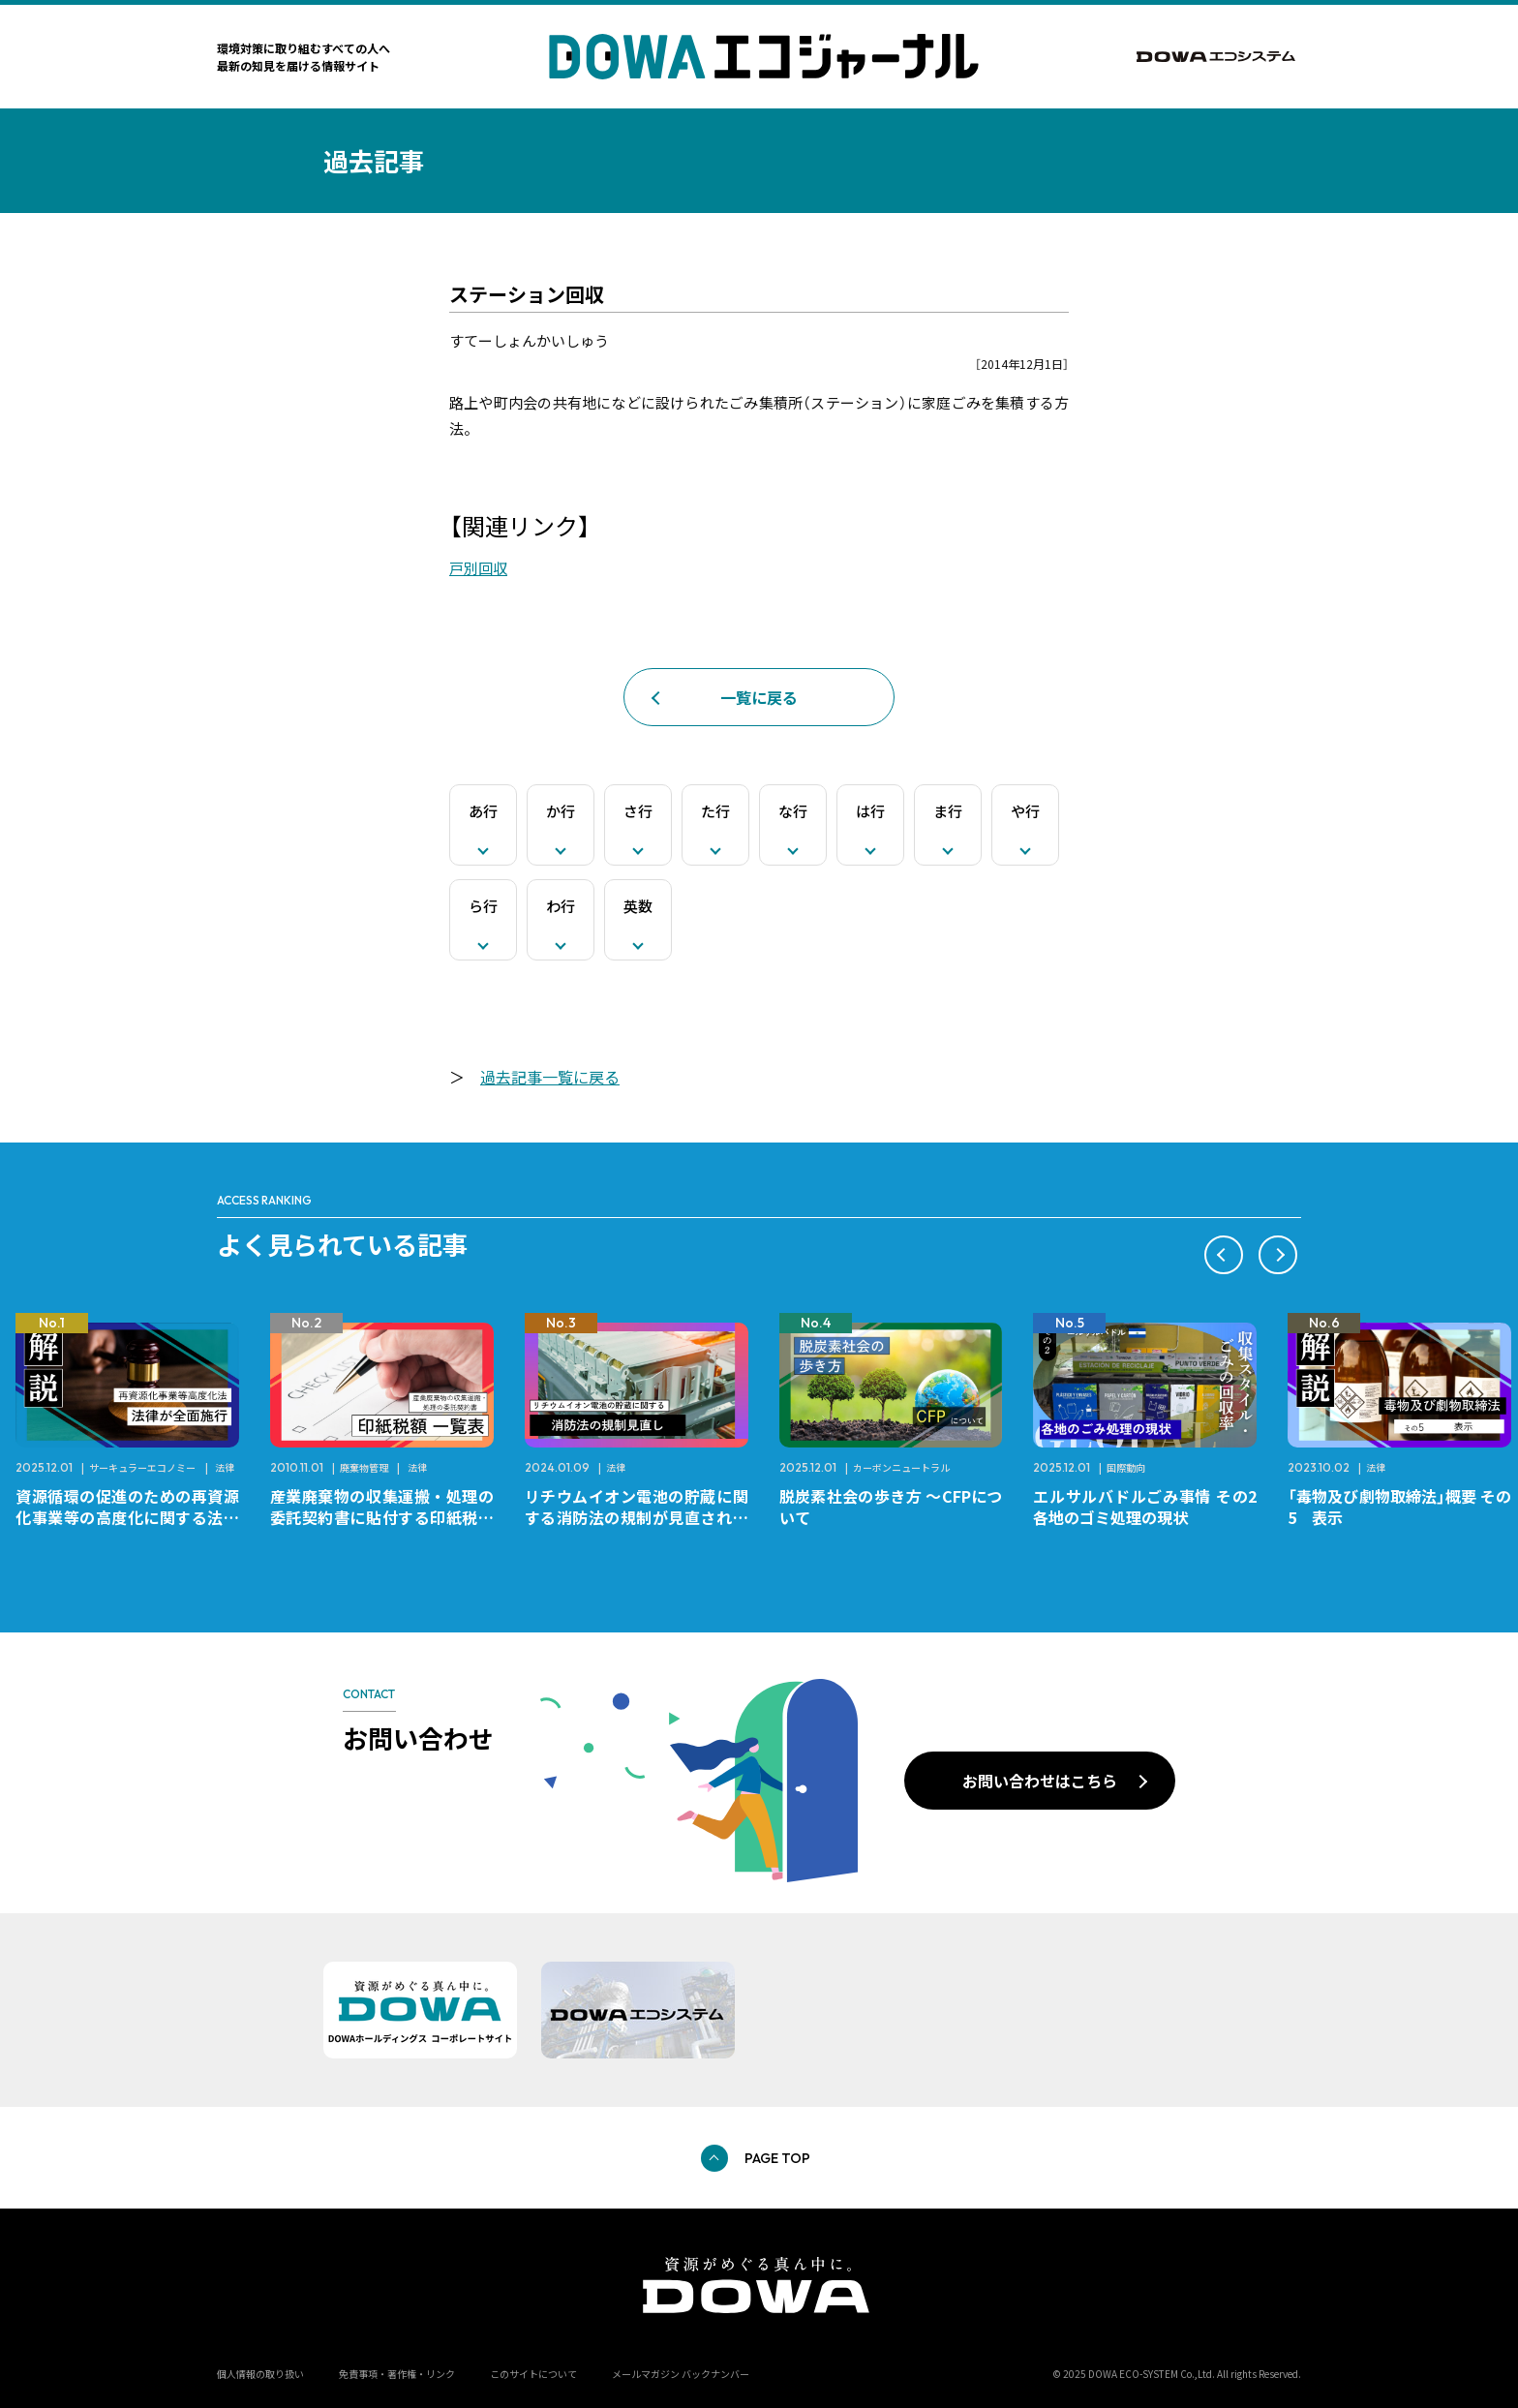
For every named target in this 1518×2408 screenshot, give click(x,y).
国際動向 (1126, 1467)
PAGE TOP (777, 2158)
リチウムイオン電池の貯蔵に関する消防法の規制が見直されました (636, 1517)
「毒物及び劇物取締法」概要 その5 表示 (1399, 1506)
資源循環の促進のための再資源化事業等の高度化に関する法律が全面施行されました (127, 1517)
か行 (560, 811)
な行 (792, 811)
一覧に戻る (759, 697)
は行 (870, 811)
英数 (638, 906)
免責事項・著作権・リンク (397, 2373)
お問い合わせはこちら (1039, 1780)
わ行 (560, 906)
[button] (1223, 1254)
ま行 (947, 811)
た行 (715, 811)
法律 (224, 1467)
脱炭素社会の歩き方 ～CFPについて (891, 1506)
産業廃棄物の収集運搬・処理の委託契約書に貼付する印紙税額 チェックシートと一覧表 (389, 1517)
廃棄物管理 (364, 1467)
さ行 (638, 811)
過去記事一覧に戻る (550, 1076)
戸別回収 (478, 568)
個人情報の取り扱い (260, 2373)
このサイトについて (533, 2373)
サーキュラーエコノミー (142, 1467)
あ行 (483, 811)
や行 (1025, 811)
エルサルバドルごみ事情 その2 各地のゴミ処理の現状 (1152, 1506)
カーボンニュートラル (901, 1467)
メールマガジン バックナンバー (680, 2373)
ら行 (483, 906)
